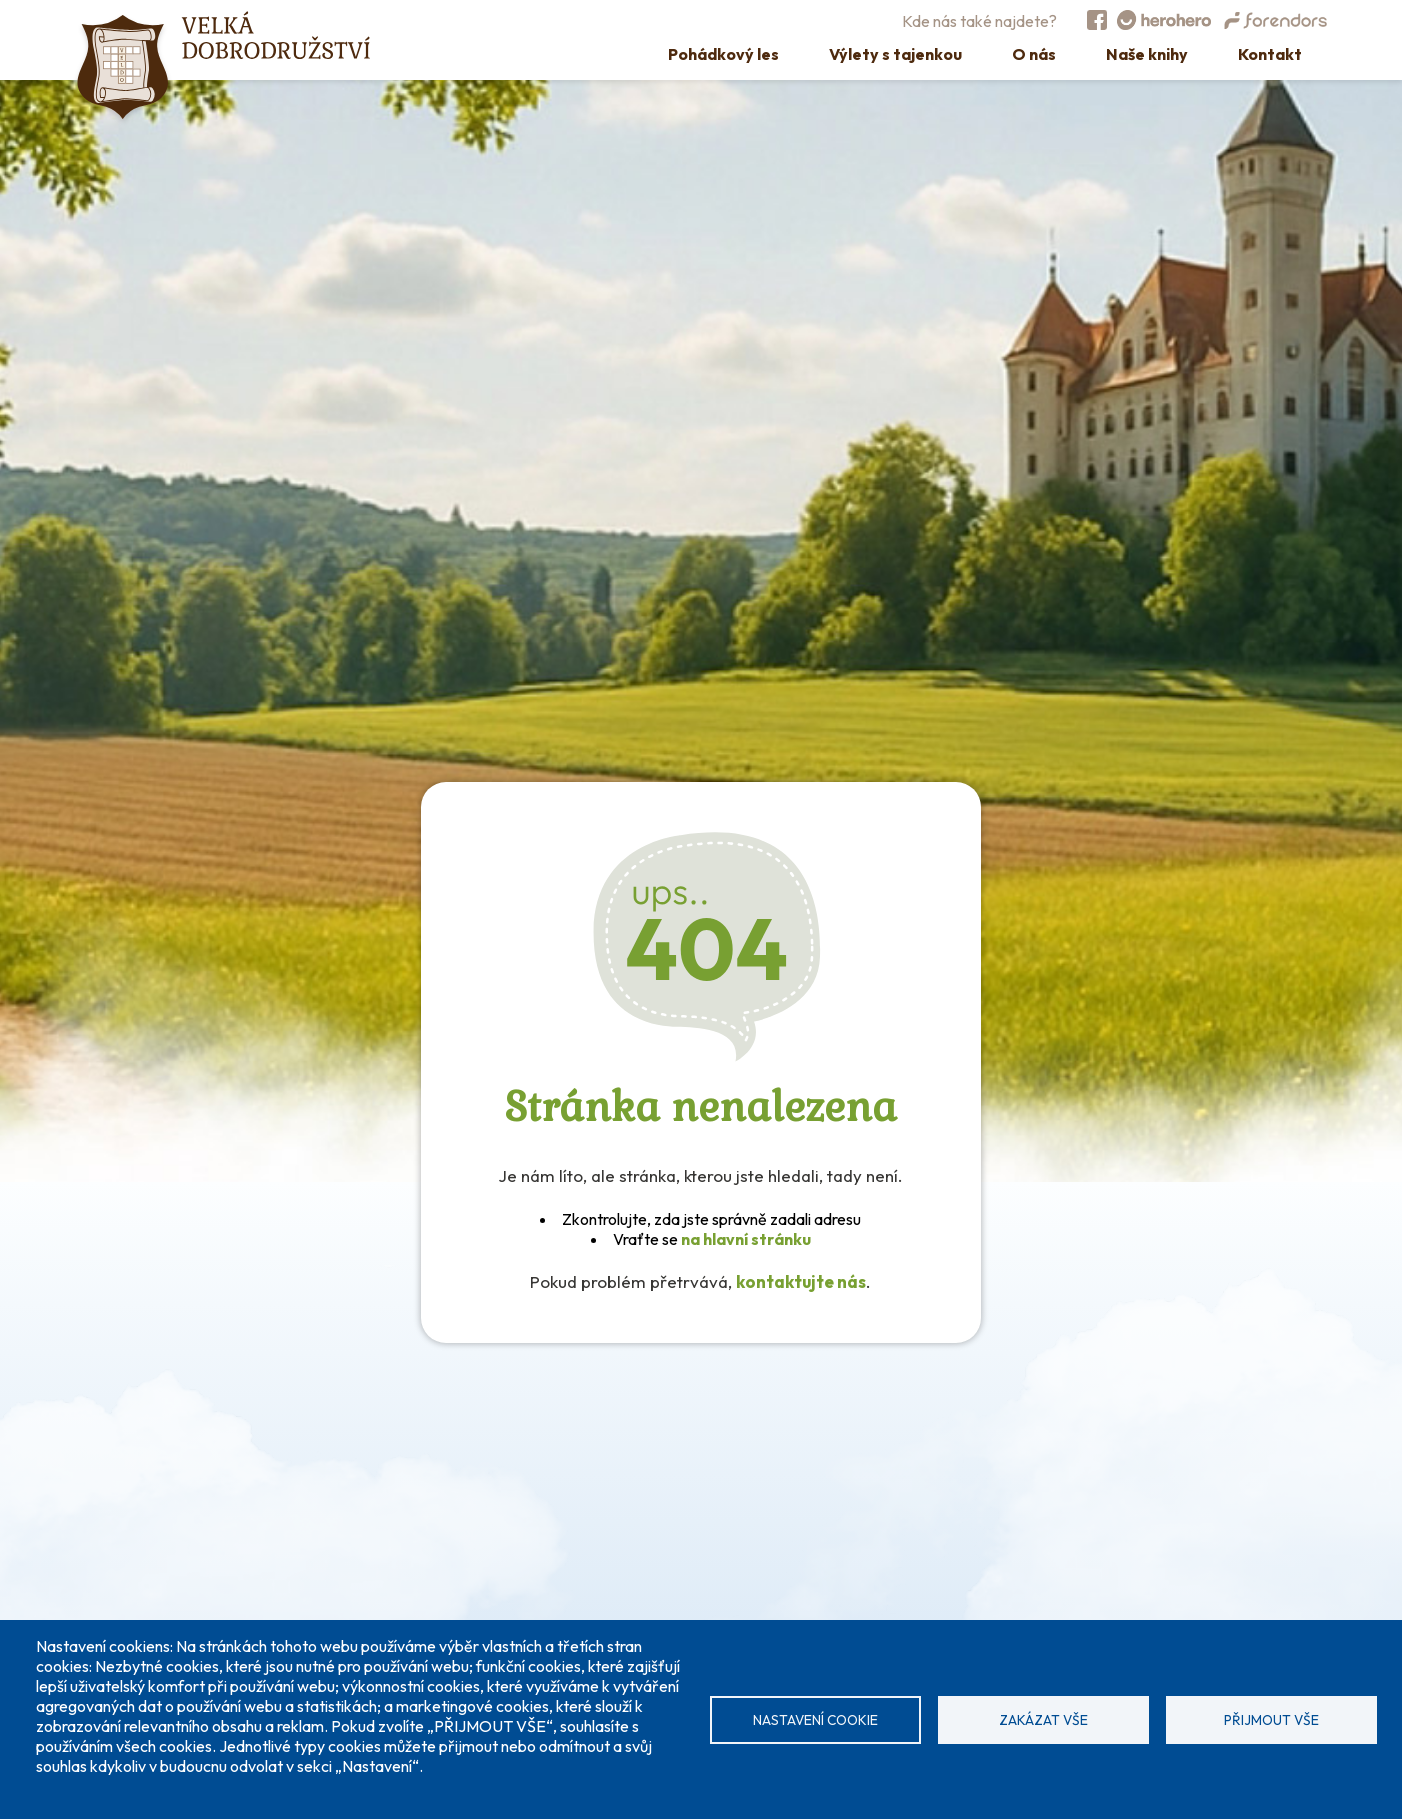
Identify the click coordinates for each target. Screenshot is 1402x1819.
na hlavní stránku (746, 1239)
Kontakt (1270, 54)
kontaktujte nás (801, 1281)
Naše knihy (1147, 54)
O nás (1034, 54)
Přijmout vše (1271, 1720)
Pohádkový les (723, 54)
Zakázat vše (1043, 1720)
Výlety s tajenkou (895, 54)
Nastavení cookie (815, 1720)
